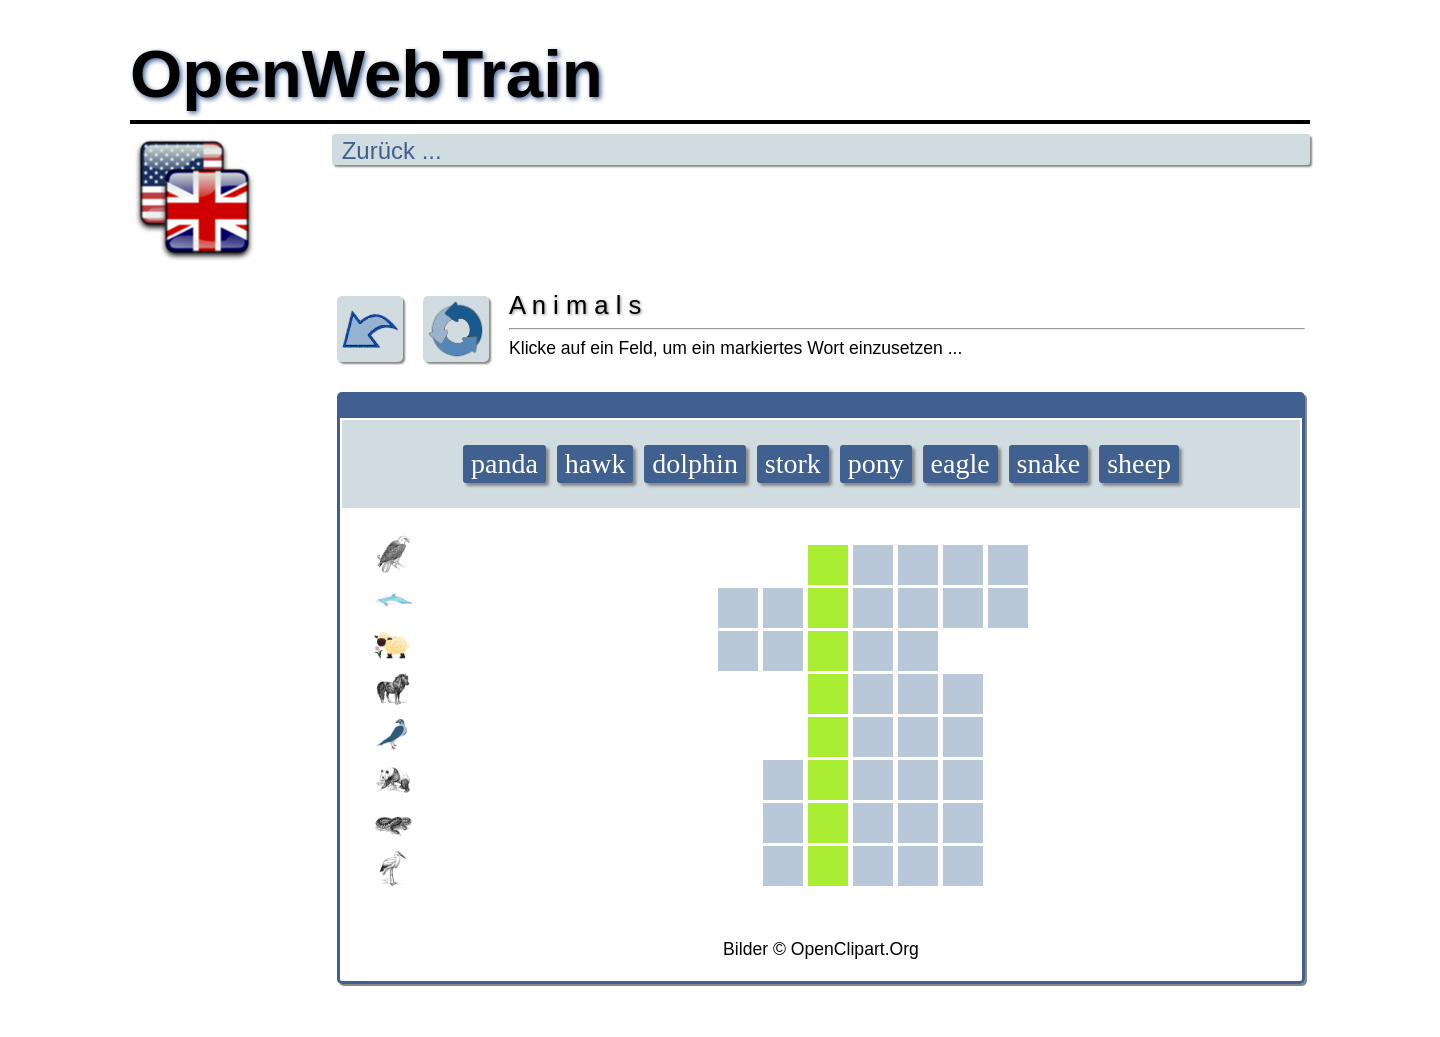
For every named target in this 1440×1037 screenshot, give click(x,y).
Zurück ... (388, 150)
